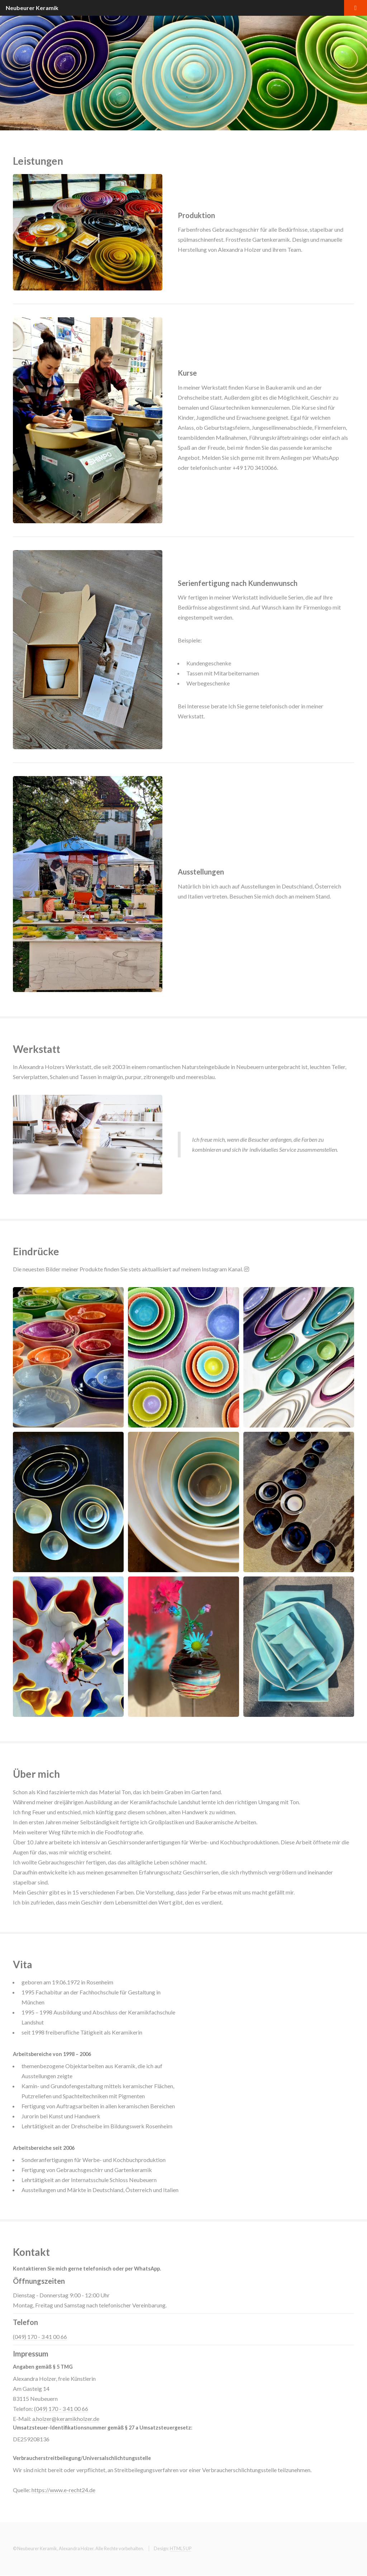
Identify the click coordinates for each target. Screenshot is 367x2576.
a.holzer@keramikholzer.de (65, 2418)
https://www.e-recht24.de (63, 2489)
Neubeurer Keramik (32, 7)
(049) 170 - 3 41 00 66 (40, 2336)
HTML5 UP (180, 2548)
